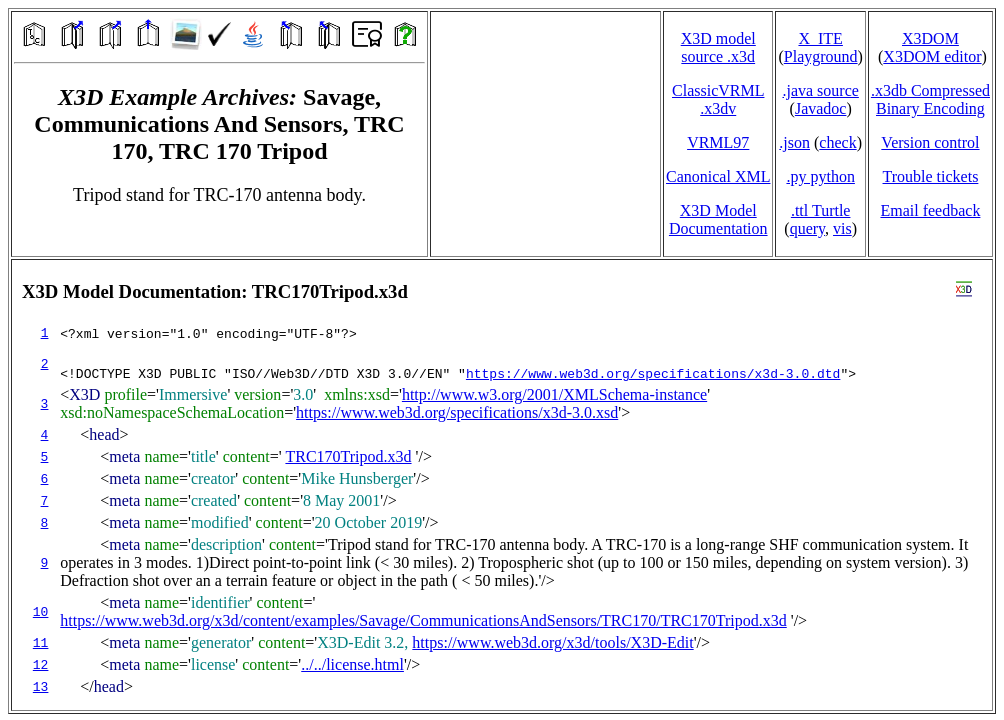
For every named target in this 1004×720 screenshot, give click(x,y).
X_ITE (820, 38)
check (837, 142)
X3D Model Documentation (718, 219)
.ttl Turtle (821, 210)
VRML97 (718, 142)
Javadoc (821, 108)
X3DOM (930, 38)
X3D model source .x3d (718, 47)
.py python (820, 176)
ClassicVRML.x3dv (718, 99)
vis (842, 228)
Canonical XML (718, 176)
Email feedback (930, 210)
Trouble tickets (931, 176)
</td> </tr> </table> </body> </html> (502, 485)
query (807, 228)
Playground (821, 56)
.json (794, 142)
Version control (930, 142)
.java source (820, 90)
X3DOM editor (932, 56)
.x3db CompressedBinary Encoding (930, 99)
